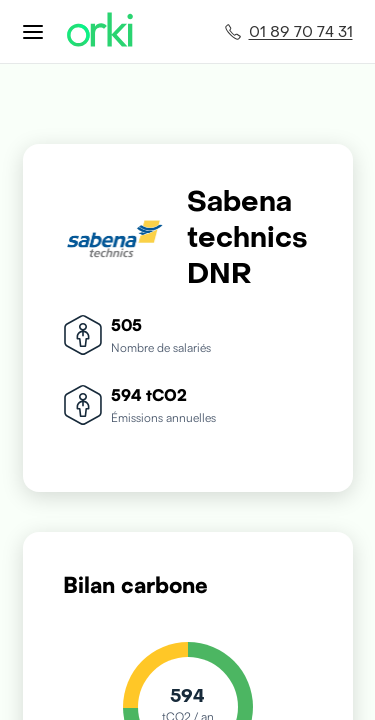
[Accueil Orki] (100, 31)
